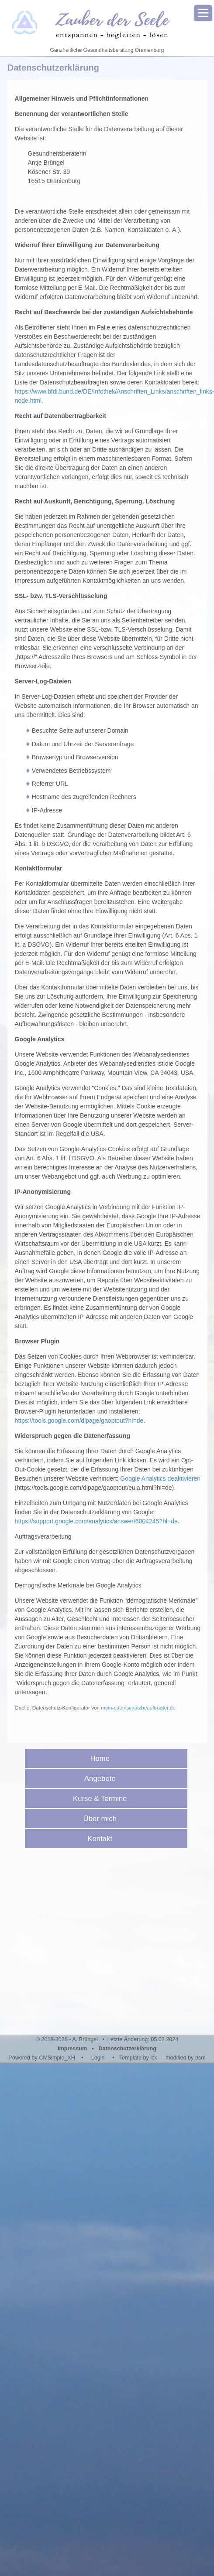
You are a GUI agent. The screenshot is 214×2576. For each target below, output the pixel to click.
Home (103, 1758)
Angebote (103, 1778)
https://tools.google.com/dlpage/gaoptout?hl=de (79, 1420)
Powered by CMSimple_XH (41, 2058)
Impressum (72, 2049)
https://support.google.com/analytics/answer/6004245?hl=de (96, 1521)
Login (98, 2058)
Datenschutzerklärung (127, 2049)
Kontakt (102, 1839)
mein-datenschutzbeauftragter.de (138, 1707)
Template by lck (138, 2058)
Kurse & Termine (103, 1798)
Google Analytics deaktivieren (160, 1478)
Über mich (103, 1819)
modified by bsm (186, 2058)
